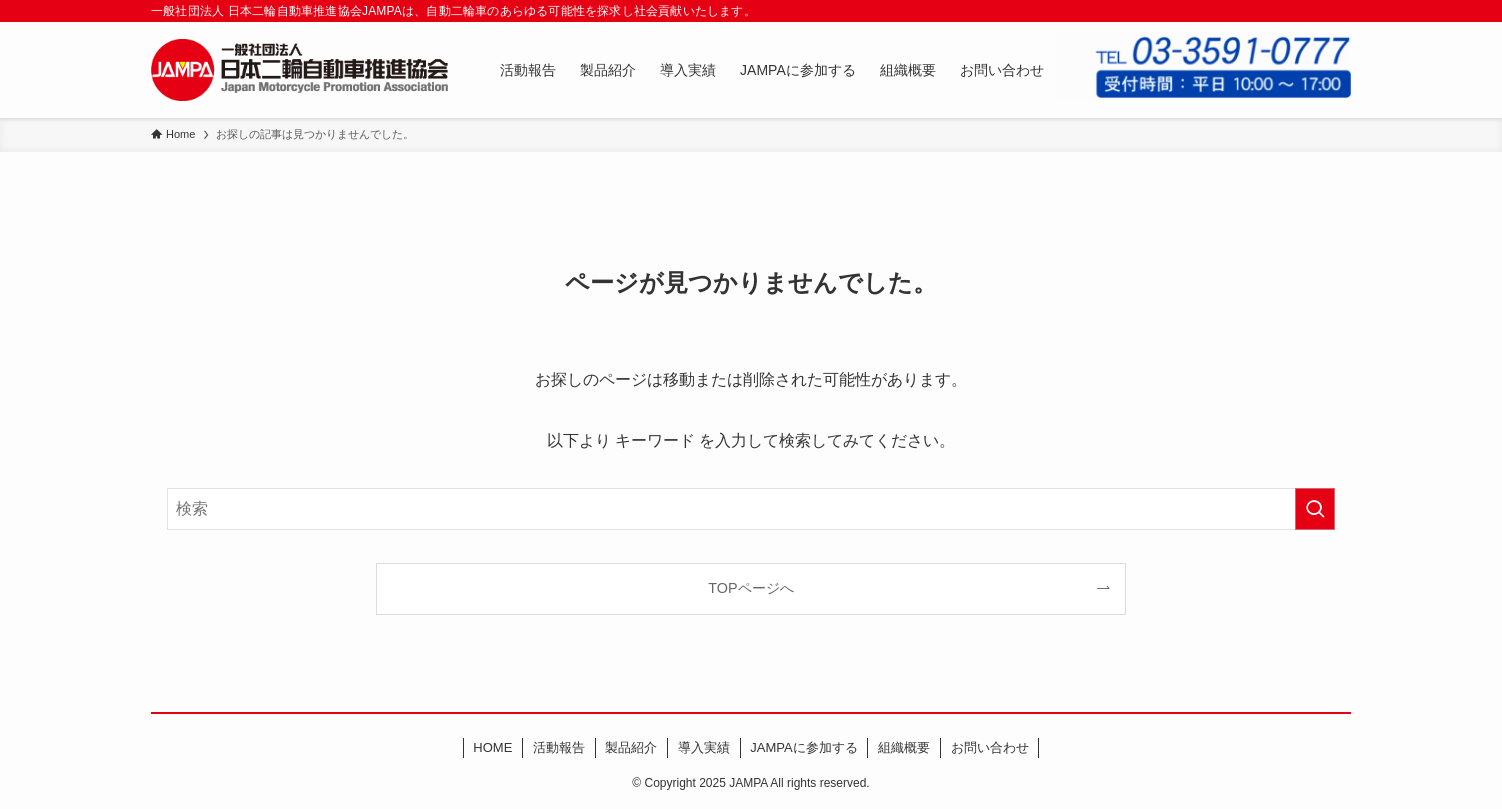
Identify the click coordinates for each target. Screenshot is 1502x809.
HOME (492, 747)
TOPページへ (750, 588)
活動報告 (559, 747)
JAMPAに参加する (803, 747)
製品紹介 (631, 747)
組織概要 (904, 747)
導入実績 (704, 747)
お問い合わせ (990, 747)
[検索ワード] (751, 509)
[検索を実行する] (1315, 509)
